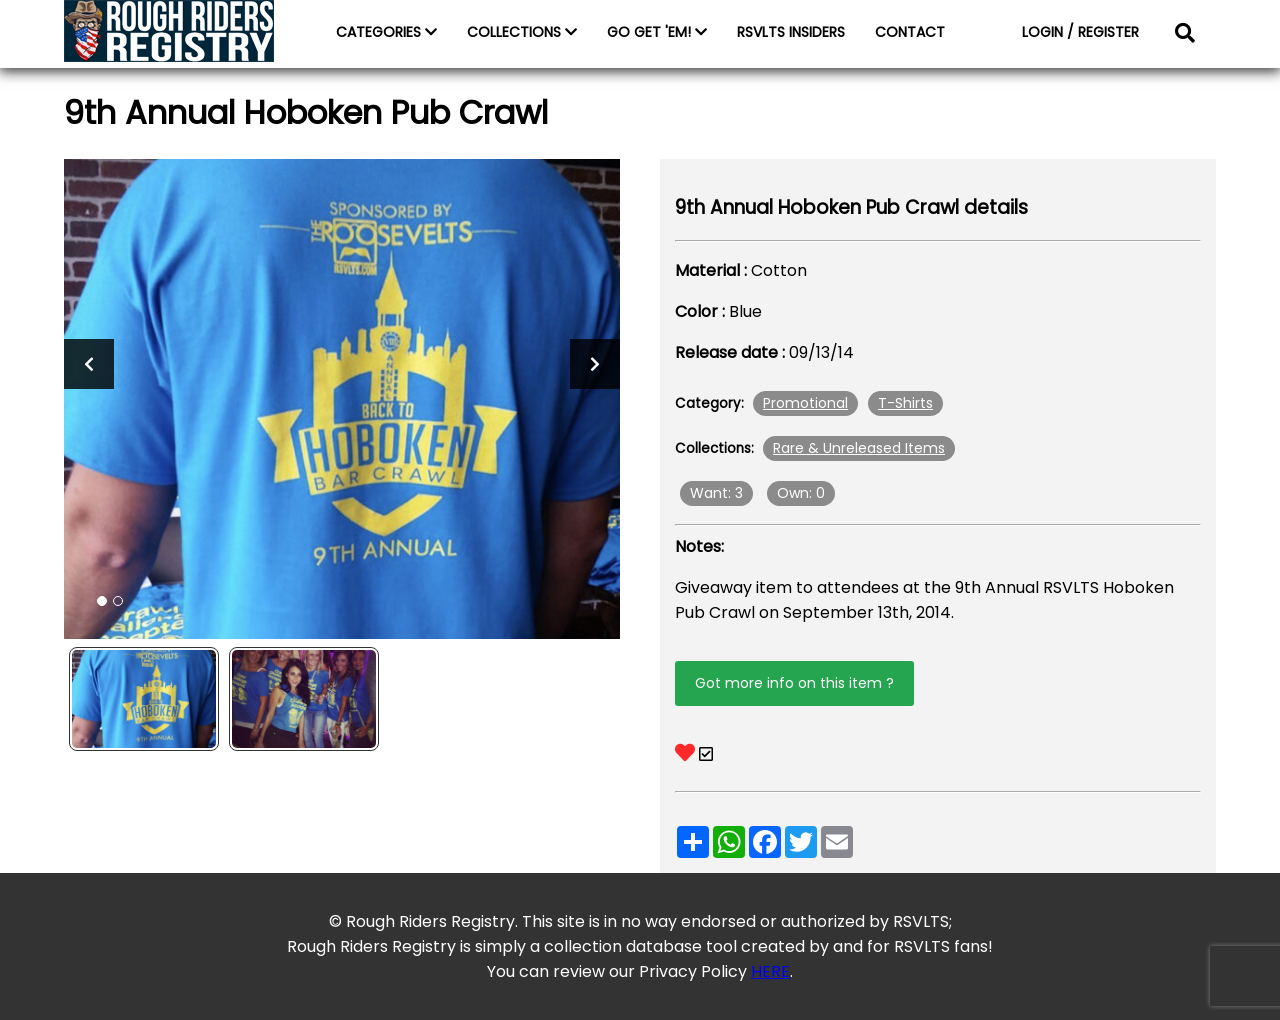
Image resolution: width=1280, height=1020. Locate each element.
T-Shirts (905, 403)
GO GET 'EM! (657, 32)
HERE (770, 971)
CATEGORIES (386, 32)
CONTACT (910, 32)
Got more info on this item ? (794, 683)
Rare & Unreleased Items (859, 448)
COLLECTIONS (522, 32)
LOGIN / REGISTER (1080, 32)
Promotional (805, 403)
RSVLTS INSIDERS (791, 32)
